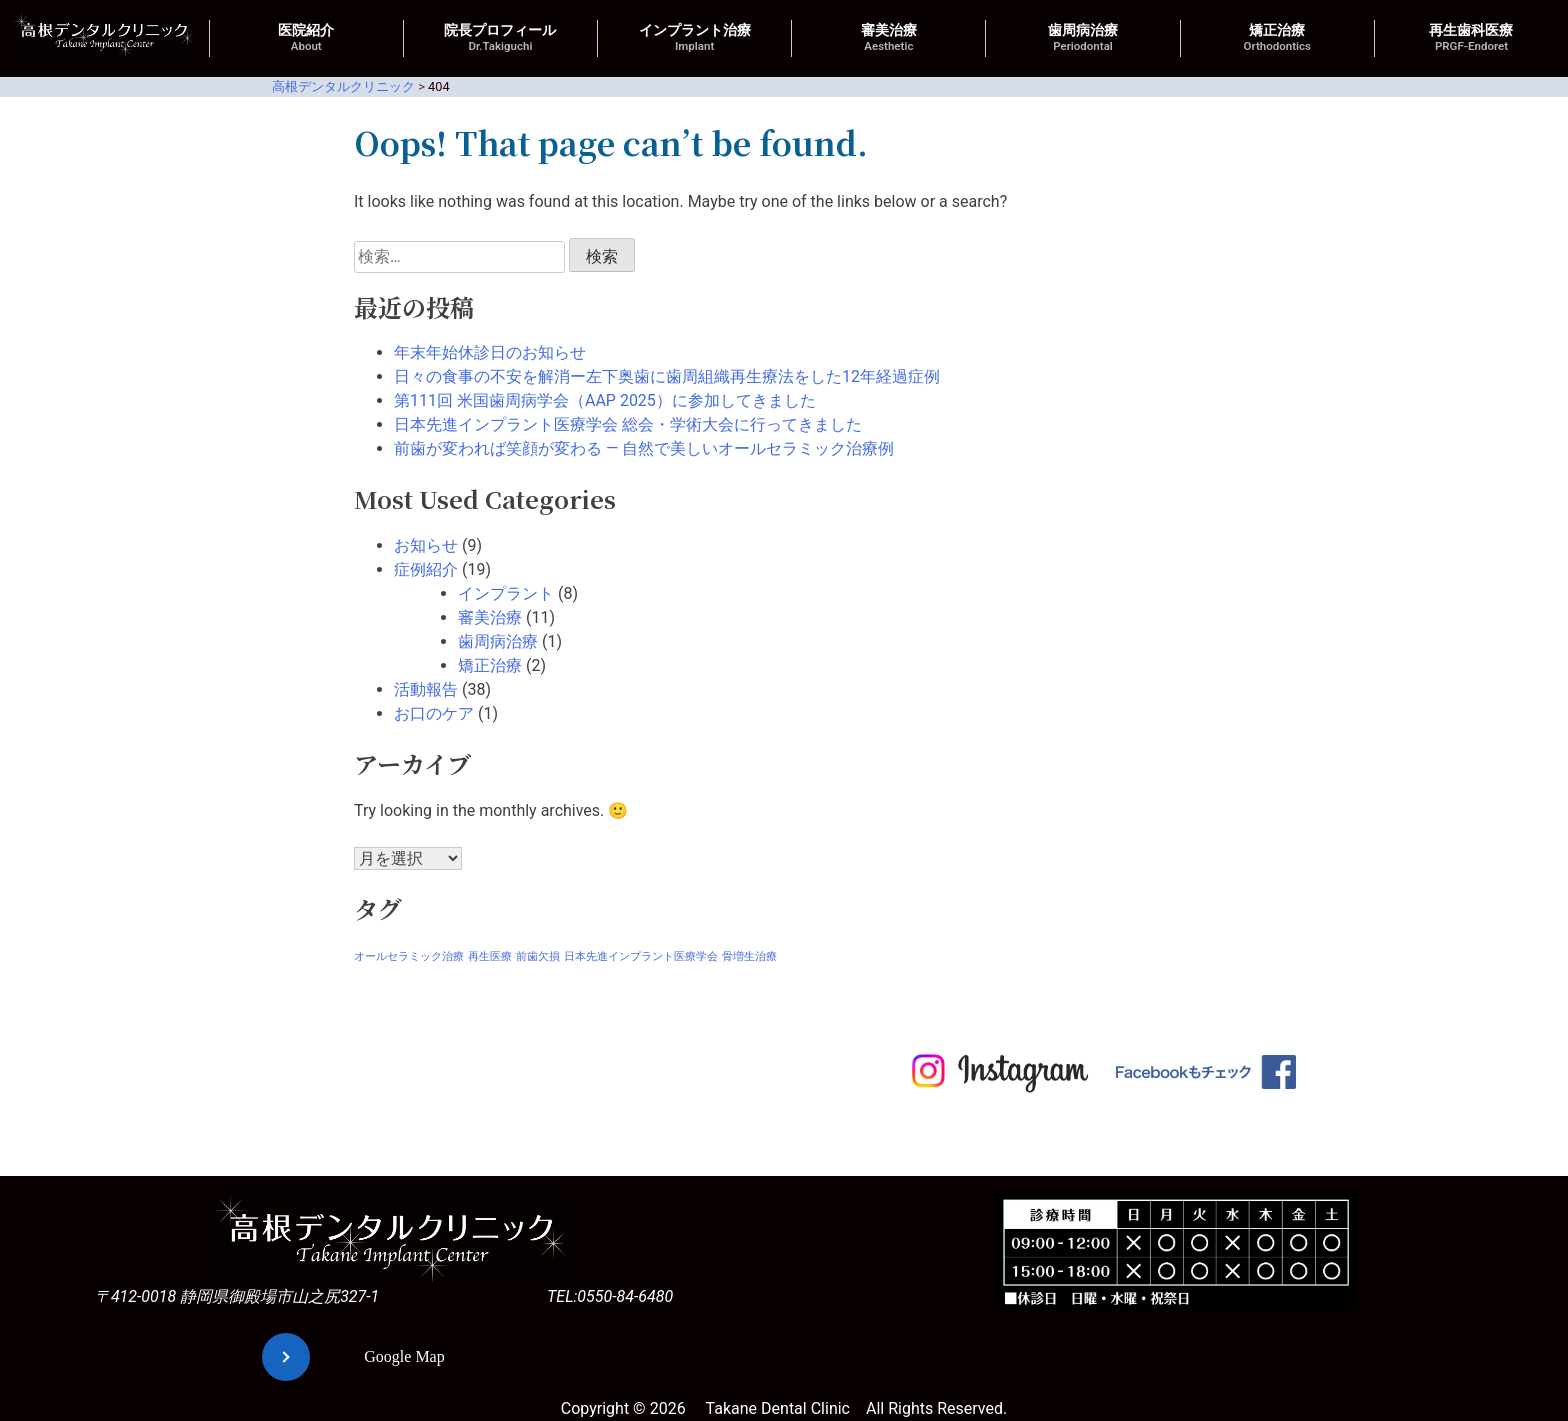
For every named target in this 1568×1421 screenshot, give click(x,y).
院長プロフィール (500, 38)
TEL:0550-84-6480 (610, 1296)
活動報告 (426, 689)
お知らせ (426, 545)
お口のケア (434, 713)
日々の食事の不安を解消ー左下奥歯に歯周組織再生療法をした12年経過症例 (667, 376)
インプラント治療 (695, 38)
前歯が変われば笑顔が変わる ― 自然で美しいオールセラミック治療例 (644, 448)
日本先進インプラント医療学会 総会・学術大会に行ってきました (628, 424)
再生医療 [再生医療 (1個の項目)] (490, 956)
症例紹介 (426, 569)
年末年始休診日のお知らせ (490, 352)
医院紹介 (306, 38)
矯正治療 (1277, 38)
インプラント (506, 593)
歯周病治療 (1083, 38)
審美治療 (889, 38)
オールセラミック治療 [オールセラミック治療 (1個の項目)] (409, 956)
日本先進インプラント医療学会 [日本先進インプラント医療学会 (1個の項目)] (641, 956)
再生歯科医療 (1471, 38)
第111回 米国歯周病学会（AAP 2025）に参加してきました (605, 400)
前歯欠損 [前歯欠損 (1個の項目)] (538, 956)
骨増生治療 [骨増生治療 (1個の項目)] (749, 956)
